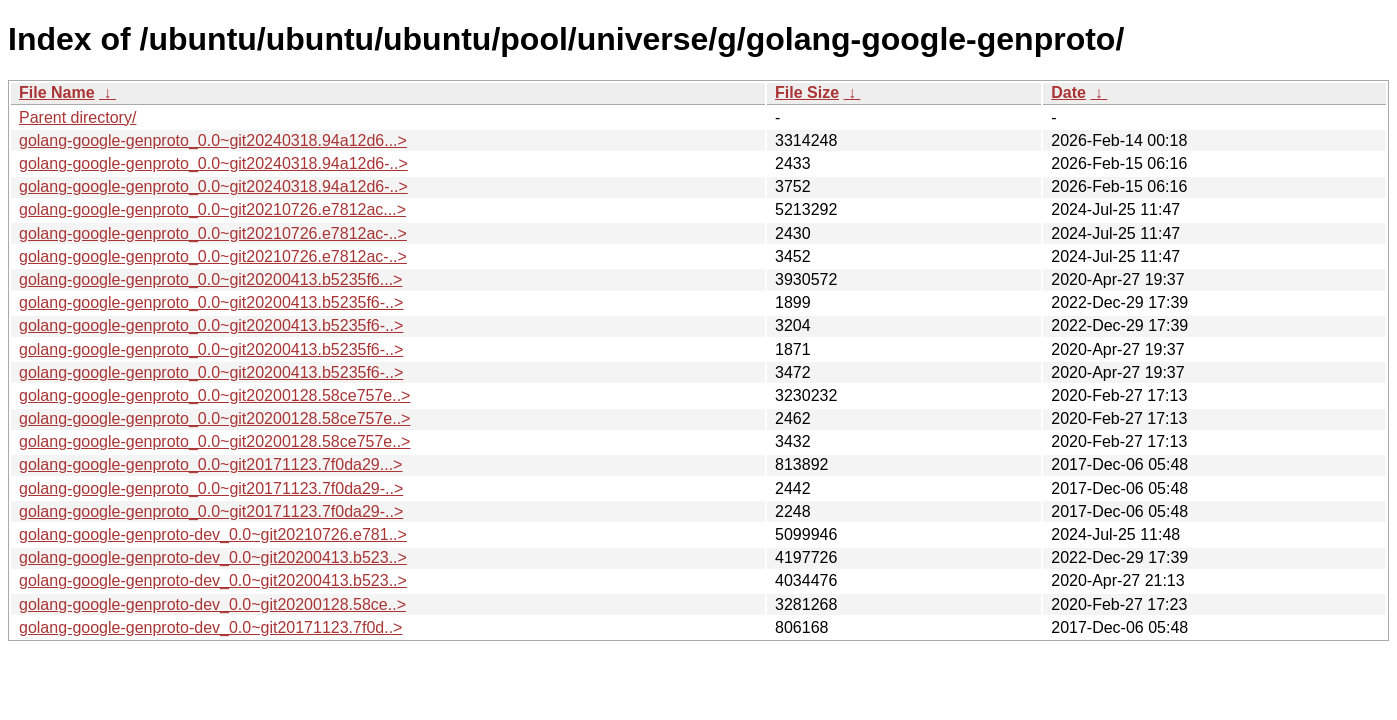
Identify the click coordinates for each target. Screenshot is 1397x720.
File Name (57, 92)
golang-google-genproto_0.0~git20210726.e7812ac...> (212, 209)
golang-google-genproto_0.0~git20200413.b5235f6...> (210, 279)
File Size (807, 92)
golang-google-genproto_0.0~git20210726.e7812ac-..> (213, 233)
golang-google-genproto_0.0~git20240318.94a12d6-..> (213, 163)
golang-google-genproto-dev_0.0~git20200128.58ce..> (212, 604)
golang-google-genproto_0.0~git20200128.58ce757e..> (214, 395)
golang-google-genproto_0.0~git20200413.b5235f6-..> (211, 302)
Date (1068, 92)
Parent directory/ (77, 117)
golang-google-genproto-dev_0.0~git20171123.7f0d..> (210, 627)
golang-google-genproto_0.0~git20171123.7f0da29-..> (211, 488)
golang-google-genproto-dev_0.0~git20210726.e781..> (213, 534)
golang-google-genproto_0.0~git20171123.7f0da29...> (210, 464)
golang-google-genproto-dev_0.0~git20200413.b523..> (213, 557)
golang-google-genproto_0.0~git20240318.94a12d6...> (213, 140)
